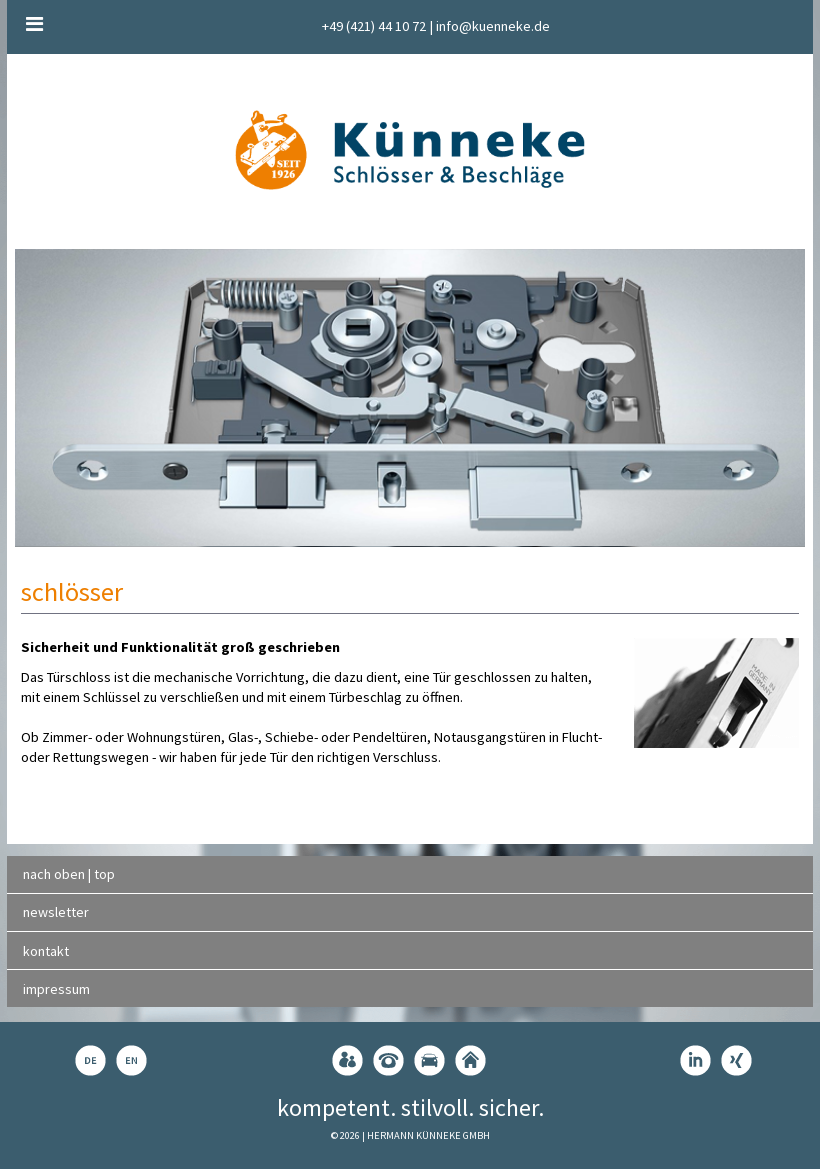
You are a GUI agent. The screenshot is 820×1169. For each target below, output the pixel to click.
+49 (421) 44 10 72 (374, 26)
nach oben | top (69, 874)
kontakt (46, 951)
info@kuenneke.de (493, 26)
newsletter (56, 912)
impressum (56, 989)
